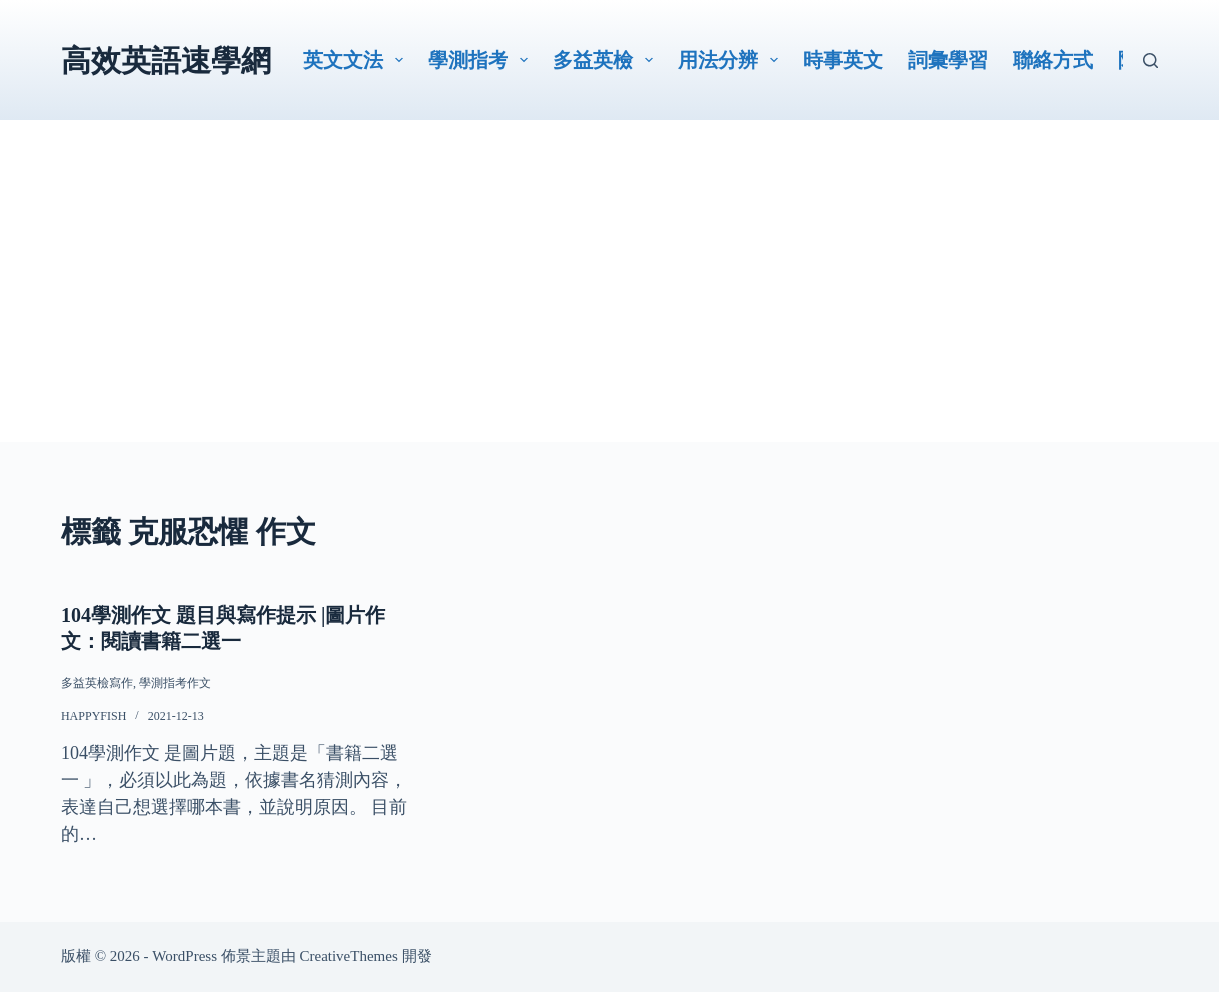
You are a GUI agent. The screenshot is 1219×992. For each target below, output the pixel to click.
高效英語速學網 (166, 60)
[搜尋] (1150, 60)
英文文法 (357, 60)
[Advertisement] (609, 302)
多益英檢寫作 (97, 683)
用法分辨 (732, 60)
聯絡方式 (1053, 60)
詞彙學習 (948, 60)
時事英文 (843, 60)
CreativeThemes (348, 956)
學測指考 (482, 60)
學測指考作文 (175, 683)
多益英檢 (607, 60)
